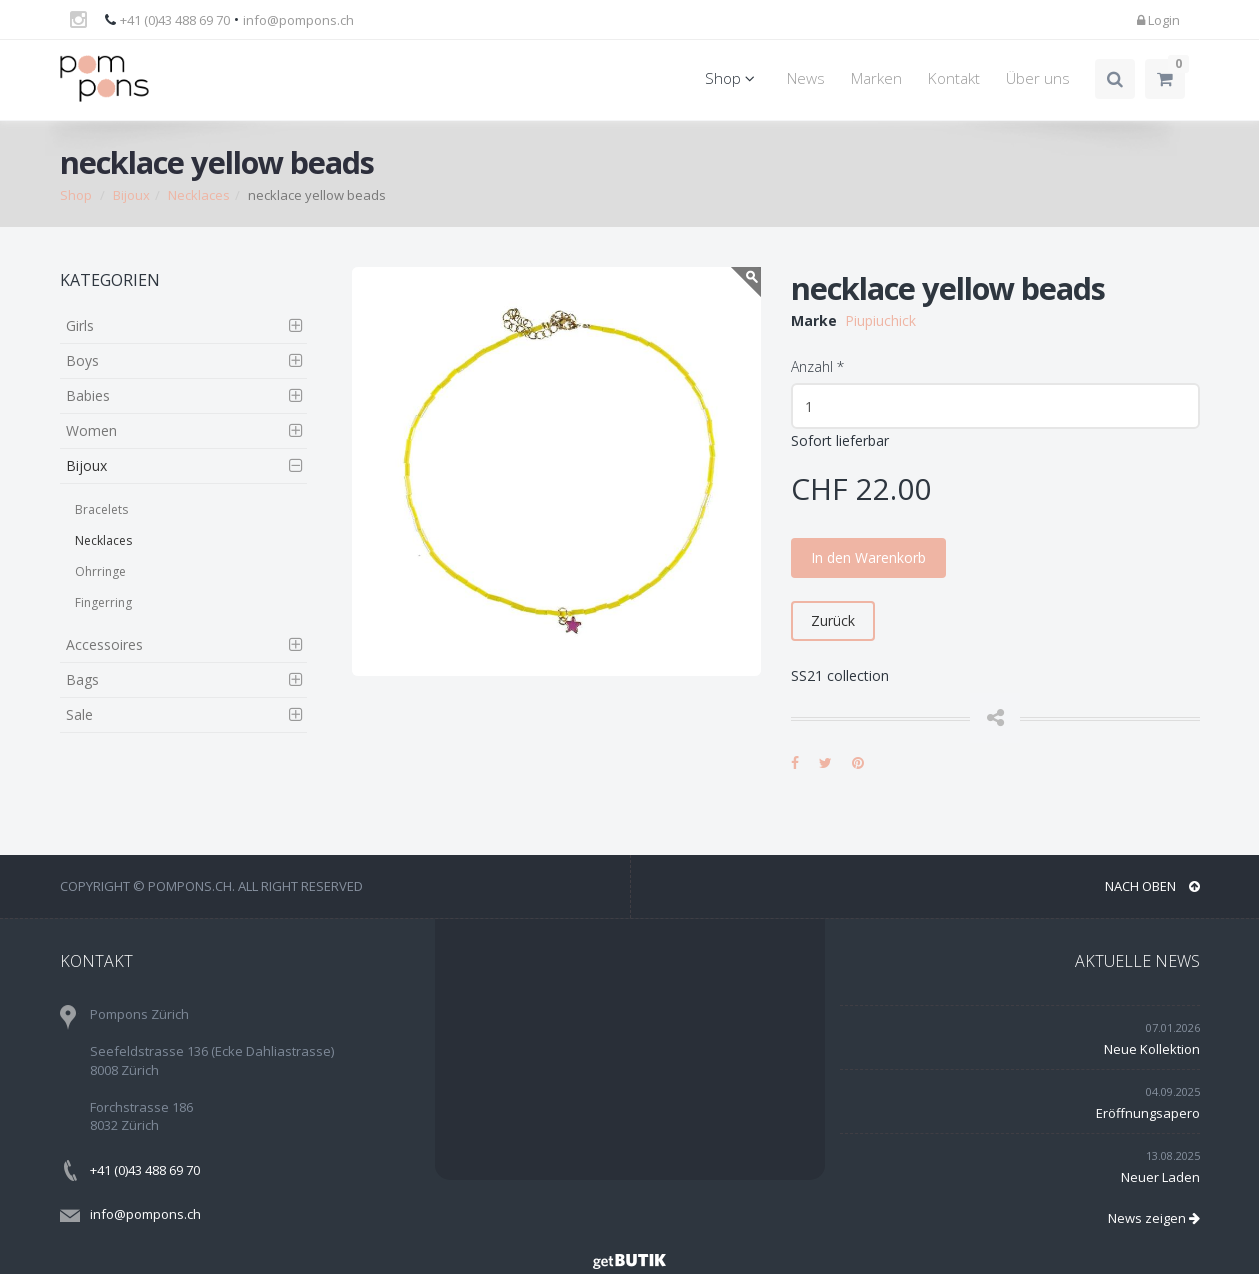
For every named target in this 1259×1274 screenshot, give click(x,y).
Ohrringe (100, 571)
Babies (88, 395)
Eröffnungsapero (1148, 1113)
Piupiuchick (880, 320)
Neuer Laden (1160, 1177)
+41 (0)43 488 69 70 (175, 20)
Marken (876, 78)
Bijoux (131, 195)
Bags (82, 679)
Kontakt (954, 78)
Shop (733, 78)
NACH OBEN (1152, 886)
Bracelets (101, 509)
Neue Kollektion (1152, 1049)
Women (91, 430)
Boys (82, 360)
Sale (79, 714)
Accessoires (104, 644)
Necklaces (199, 195)
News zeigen (1154, 1218)
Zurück (833, 620)
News (806, 78)
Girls (80, 325)
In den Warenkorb (868, 557)
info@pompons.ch (298, 20)
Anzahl (817, 366)
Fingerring (103, 602)
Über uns (1038, 78)
